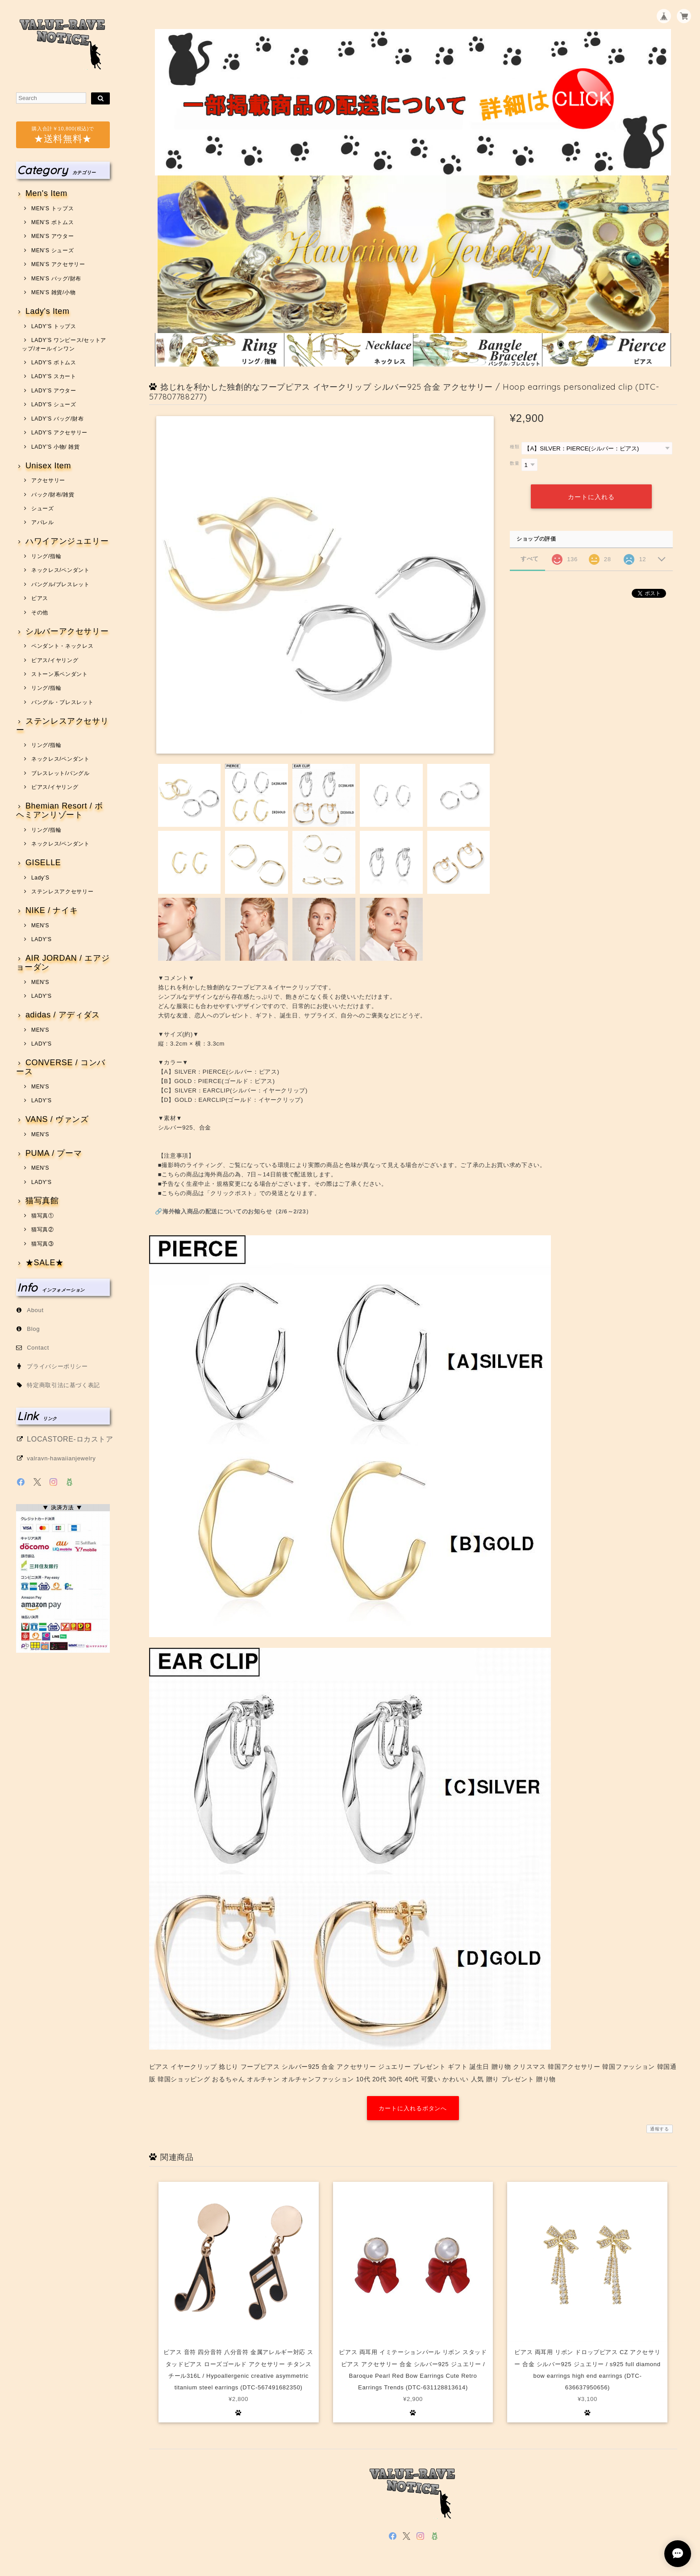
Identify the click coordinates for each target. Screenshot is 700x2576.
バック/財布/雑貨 (53, 495)
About (35, 1310)
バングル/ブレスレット (60, 584)
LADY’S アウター (53, 391)
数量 (514, 463)
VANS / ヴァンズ (57, 1119)
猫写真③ (42, 1244)
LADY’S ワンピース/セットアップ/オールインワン (64, 344)
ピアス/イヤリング (54, 660)
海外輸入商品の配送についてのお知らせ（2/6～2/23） (237, 1211)
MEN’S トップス (52, 208)
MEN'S (40, 925)
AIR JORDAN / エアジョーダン (62, 962)
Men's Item (46, 193)
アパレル (42, 522)
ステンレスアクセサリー (62, 725)
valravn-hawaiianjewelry (61, 1458)
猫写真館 (42, 1200)
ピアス (39, 598)
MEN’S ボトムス (52, 222)
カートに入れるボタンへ (413, 2108)
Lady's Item (47, 311)
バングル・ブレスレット (62, 702)
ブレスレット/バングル (60, 773)
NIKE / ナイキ (51, 910)
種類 (514, 446)
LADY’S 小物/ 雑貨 (55, 447)
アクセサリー (48, 480)
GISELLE (43, 863)
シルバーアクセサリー (67, 631)
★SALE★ (44, 1263)
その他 (39, 612)
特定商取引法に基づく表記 (63, 1385)
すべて (530, 558)
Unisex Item (48, 466)
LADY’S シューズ (53, 404)
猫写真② (42, 1229)
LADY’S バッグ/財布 (57, 419)
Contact (38, 1347)
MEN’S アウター (52, 236)
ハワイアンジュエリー (67, 541)
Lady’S (40, 878)
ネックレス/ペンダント (60, 570)
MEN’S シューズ (52, 250)
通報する (659, 2128)
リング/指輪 (46, 556)
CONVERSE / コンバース (60, 1067)
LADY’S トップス (53, 326)
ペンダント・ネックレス (62, 646)
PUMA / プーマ (53, 1153)
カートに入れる (591, 496)
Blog (33, 1329)
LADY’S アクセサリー (59, 432)
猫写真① (42, 1216)
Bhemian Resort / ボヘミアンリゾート (59, 810)
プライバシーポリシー (57, 1366)
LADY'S (41, 939)
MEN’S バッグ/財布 (56, 278)
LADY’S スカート (53, 376)
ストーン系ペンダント (59, 674)
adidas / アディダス (62, 1015)
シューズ (42, 508)
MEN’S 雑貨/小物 (53, 292)
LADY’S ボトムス (53, 362)
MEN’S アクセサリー (58, 264)
